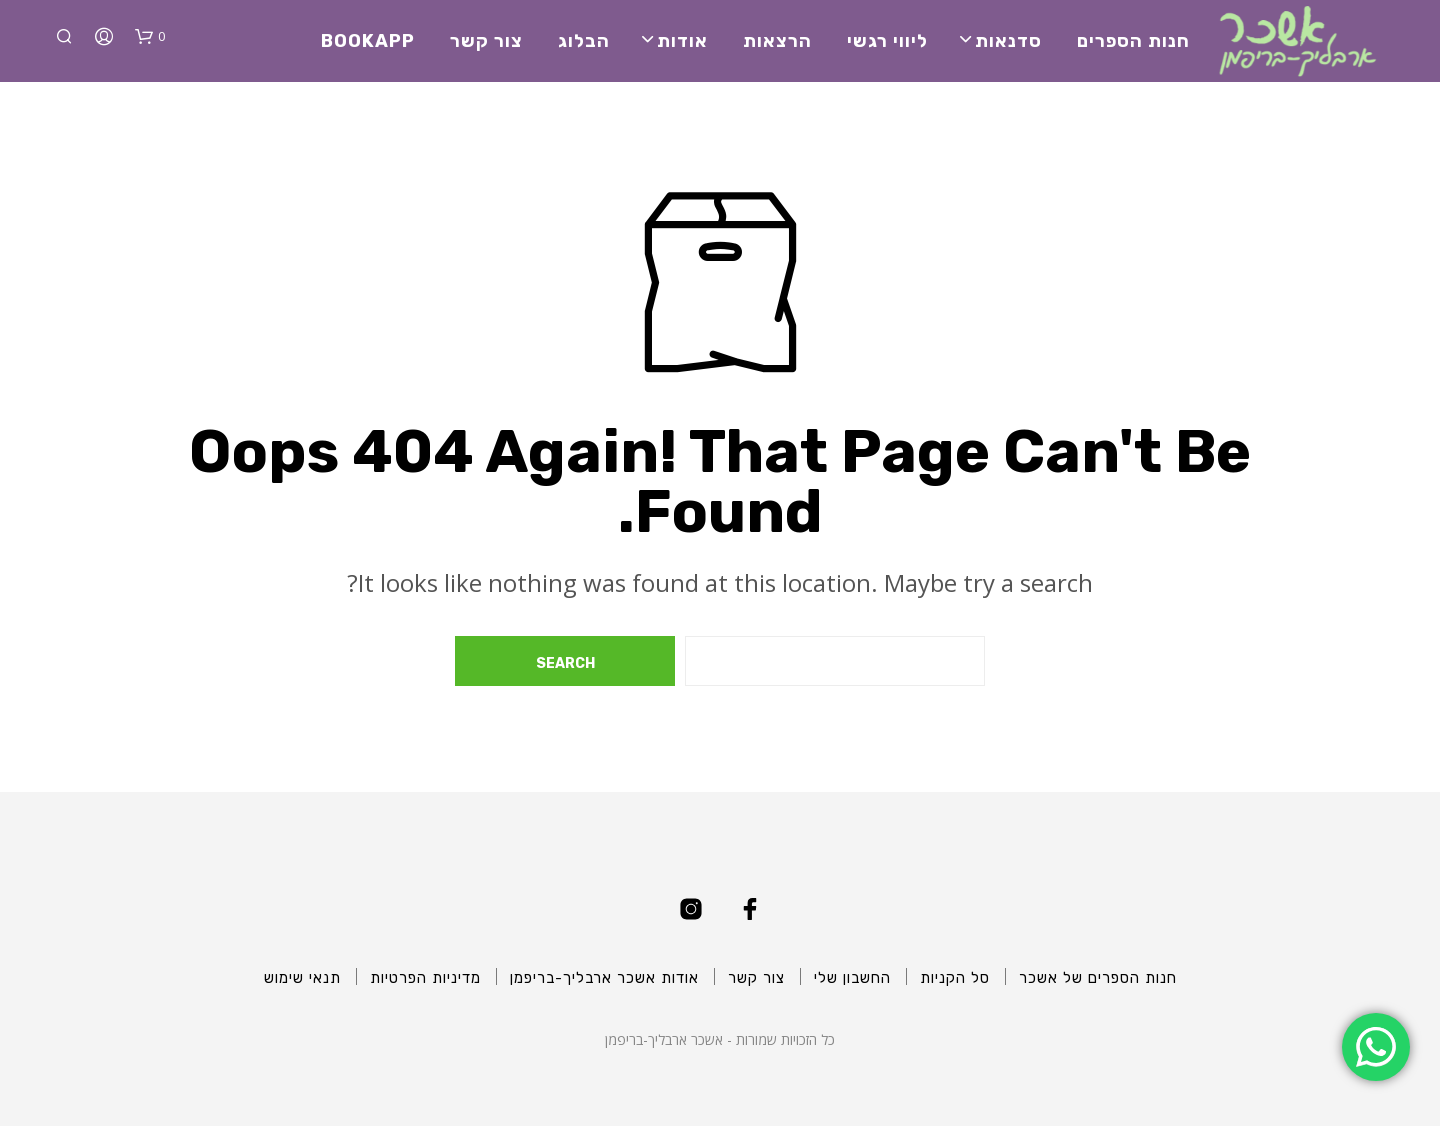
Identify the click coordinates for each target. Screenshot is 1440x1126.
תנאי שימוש (302, 978)
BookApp (368, 41)
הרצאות (777, 41)
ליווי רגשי (887, 41)
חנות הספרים (1133, 41)
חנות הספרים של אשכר (1098, 978)
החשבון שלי (852, 978)
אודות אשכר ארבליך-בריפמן (604, 978)
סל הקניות (955, 978)
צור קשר (486, 41)
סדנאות (1008, 41)
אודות (682, 41)
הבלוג (584, 41)
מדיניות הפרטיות (425, 978)
